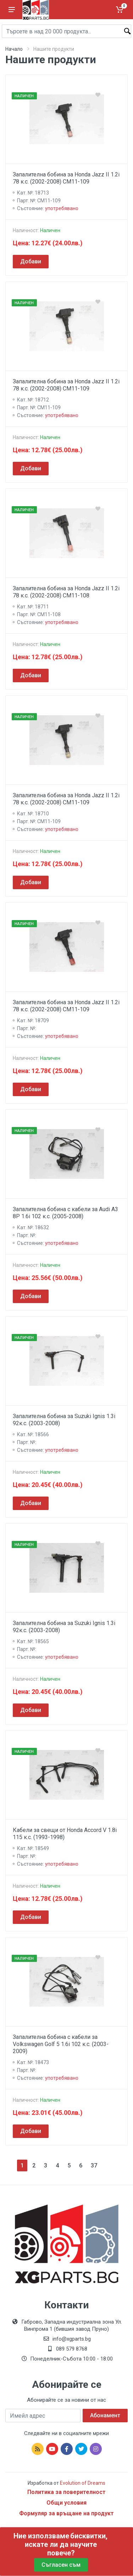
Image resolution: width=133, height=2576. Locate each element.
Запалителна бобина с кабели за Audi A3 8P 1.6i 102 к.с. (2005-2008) (65, 1213)
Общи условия (66, 2502)
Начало (14, 49)
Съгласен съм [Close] (61, 2564)
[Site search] (66, 31)
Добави (30, 261)
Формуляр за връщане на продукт (66, 2513)
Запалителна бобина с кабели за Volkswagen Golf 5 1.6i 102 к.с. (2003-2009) (61, 2044)
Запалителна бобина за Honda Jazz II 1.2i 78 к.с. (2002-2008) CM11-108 (66, 592)
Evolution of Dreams (82, 2483)
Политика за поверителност (66, 2492)
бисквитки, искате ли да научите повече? (66, 2544)
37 (94, 2165)
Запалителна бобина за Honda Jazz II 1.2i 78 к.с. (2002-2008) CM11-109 (66, 178)
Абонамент (105, 2415)
